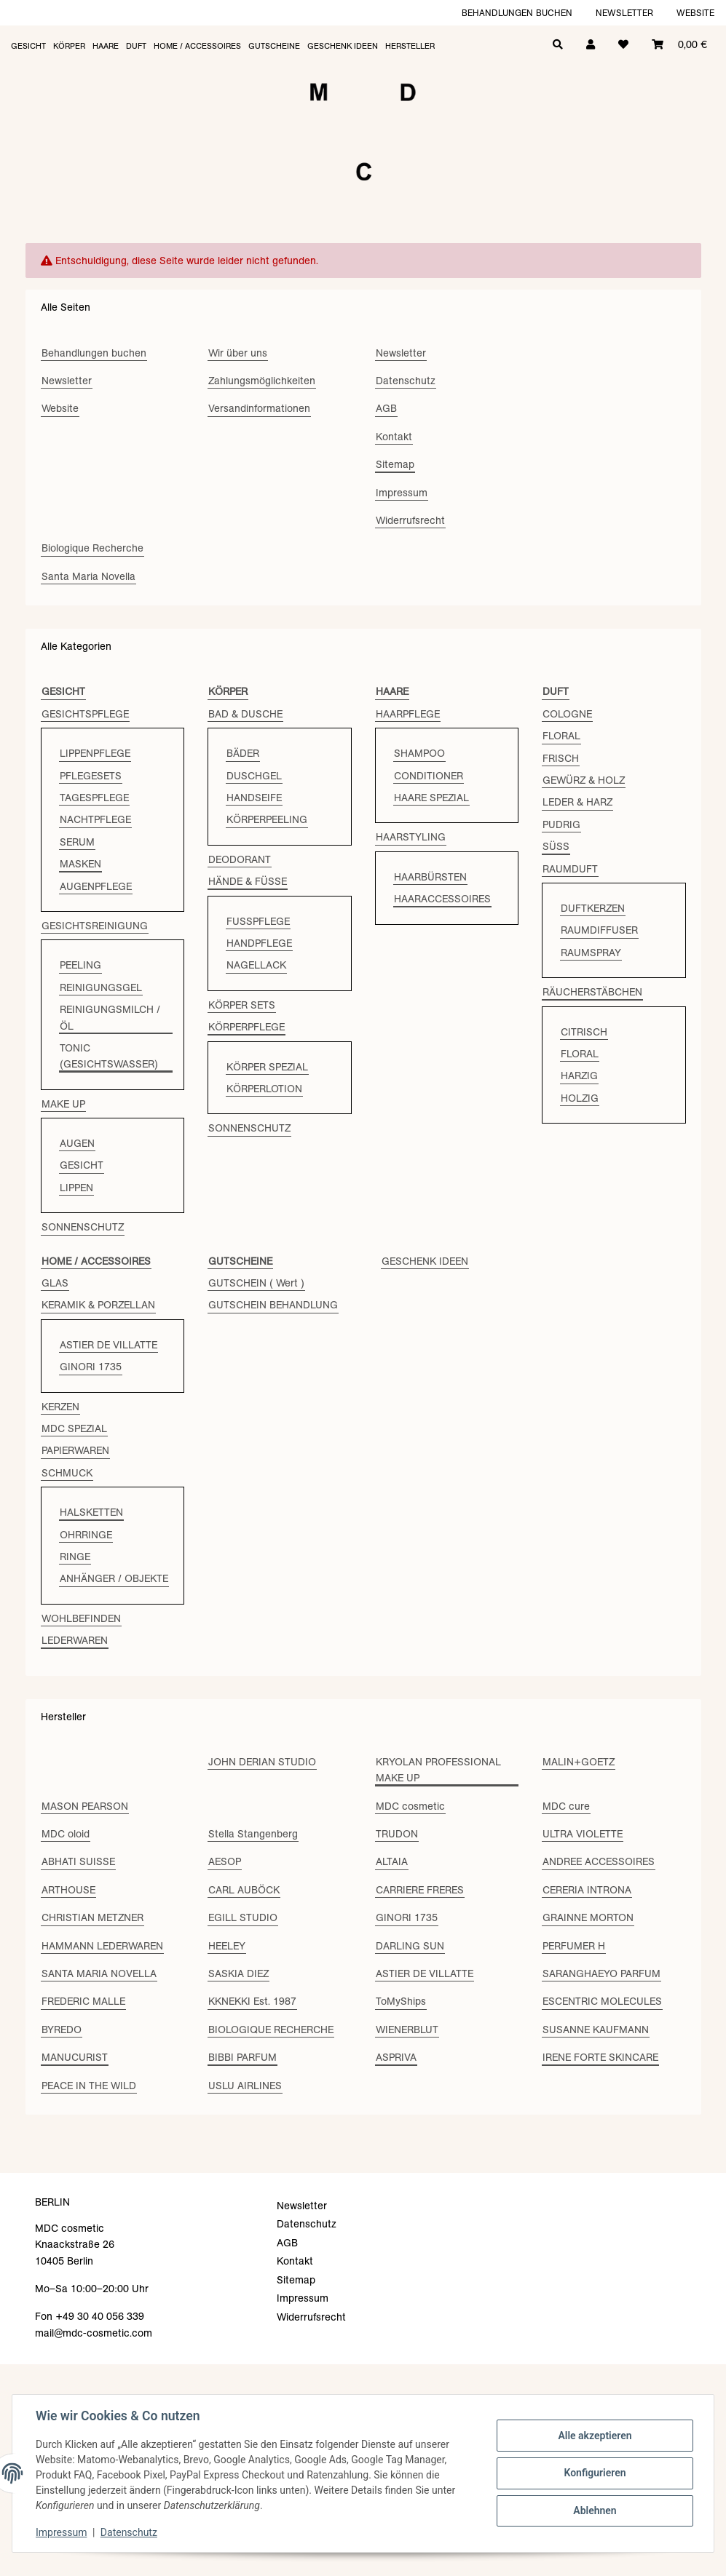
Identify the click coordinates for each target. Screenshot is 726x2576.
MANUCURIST (75, 2057)
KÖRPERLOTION (264, 1088)
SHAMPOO (419, 753)
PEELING (80, 964)
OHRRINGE (86, 1534)
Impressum (61, 2532)
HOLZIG (580, 1098)
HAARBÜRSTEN (430, 876)
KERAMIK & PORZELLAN (98, 1304)
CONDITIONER (428, 775)
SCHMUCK (67, 1472)
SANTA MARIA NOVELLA (99, 1973)
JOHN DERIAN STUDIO (262, 1761)
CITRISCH (584, 1031)
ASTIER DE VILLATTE (108, 1344)
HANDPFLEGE (259, 943)
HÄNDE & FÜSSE (247, 881)
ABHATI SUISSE (78, 1861)
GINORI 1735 (91, 1366)
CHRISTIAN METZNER (92, 1917)
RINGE (75, 1556)
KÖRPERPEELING (266, 819)
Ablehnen (594, 2510)
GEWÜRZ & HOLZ (583, 780)
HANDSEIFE (254, 797)
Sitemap (395, 464)
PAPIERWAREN (75, 1450)
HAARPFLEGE (408, 713)
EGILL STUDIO (242, 1917)
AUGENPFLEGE (96, 886)
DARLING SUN (410, 1945)
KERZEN (60, 1406)
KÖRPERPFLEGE (246, 1026)
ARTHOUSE (68, 1889)
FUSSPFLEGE (258, 921)
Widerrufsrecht (410, 520)
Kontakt (394, 436)
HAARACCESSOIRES (442, 898)
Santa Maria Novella (88, 576)
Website (695, 12)
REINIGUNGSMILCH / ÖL (110, 1017)
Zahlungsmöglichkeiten (261, 380)
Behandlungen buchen (517, 12)
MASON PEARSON (85, 1806)
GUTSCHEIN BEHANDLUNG (273, 1304)
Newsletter (624, 12)
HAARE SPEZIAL (431, 797)
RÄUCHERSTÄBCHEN (592, 991)
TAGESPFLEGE (94, 797)
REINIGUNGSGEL (101, 987)
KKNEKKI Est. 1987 (252, 2001)
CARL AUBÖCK (244, 1889)
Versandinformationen (259, 408)
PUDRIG (561, 824)
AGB (386, 408)
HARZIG (579, 1075)
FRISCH (560, 758)
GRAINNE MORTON (588, 1917)
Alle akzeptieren (594, 2435)
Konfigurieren (595, 2472)
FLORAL (561, 735)
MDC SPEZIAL (74, 1428)
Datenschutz (128, 2532)
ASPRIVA (396, 2057)
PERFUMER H (573, 1945)
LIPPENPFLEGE (95, 753)
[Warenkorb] (679, 43)
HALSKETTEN (91, 1512)
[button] (591, 43)
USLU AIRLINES (245, 2085)
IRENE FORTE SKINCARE (600, 2057)
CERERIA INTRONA (586, 1889)
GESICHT (81, 1165)
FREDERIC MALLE (83, 2001)
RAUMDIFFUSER (599, 930)
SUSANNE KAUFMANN (595, 2029)
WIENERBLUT (407, 2029)
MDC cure (566, 1806)
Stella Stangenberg (253, 1833)
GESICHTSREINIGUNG (95, 925)
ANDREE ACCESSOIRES (598, 1861)
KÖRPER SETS (241, 1004)
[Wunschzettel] (623, 43)
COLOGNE (567, 713)
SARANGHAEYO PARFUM (601, 1973)
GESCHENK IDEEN (425, 1261)
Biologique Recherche (92, 547)
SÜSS (555, 846)
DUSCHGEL (254, 775)
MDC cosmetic (410, 1806)
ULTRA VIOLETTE (582, 1833)
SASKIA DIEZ (238, 1973)
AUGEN (77, 1143)
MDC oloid (66, 1833)
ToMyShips (401, 2001)
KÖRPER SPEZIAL (267, 1066)
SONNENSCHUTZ (83, 1226)
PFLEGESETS (91, 775)
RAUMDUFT (570, 868)
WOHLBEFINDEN (81, 1618)
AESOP (224, 1861)
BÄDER (242, 753)
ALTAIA (392, 1861)
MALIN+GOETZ (578, 1761)
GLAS (55, 1282)
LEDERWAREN (75, 1640)
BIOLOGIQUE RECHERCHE (271, 2029)
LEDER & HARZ (577, 801)
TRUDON (397, 1833)
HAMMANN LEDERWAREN (102, 1945)
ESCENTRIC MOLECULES (602, 2001)
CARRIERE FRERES (420, 1889)
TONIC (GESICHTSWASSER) (109, 1055)
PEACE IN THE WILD (89, 2085)
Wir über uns (237, 352)
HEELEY (226, 1945)
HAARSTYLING (411, 836)
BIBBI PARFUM (242, 2057)
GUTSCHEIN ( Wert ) (256, 1282)
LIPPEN (76, 1187)
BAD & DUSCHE (245, 713)
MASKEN (80, 863)
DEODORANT (239, 859)
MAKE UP (63, 1103)
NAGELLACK (256, 964)
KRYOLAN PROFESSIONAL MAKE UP (438, 1769)
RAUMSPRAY (591, 952)
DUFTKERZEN (593, 908)
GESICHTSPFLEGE (85, 713)
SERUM (77, 841)
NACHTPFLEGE (95, 819)
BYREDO (62, 2029)
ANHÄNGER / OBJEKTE (114, 1578)
